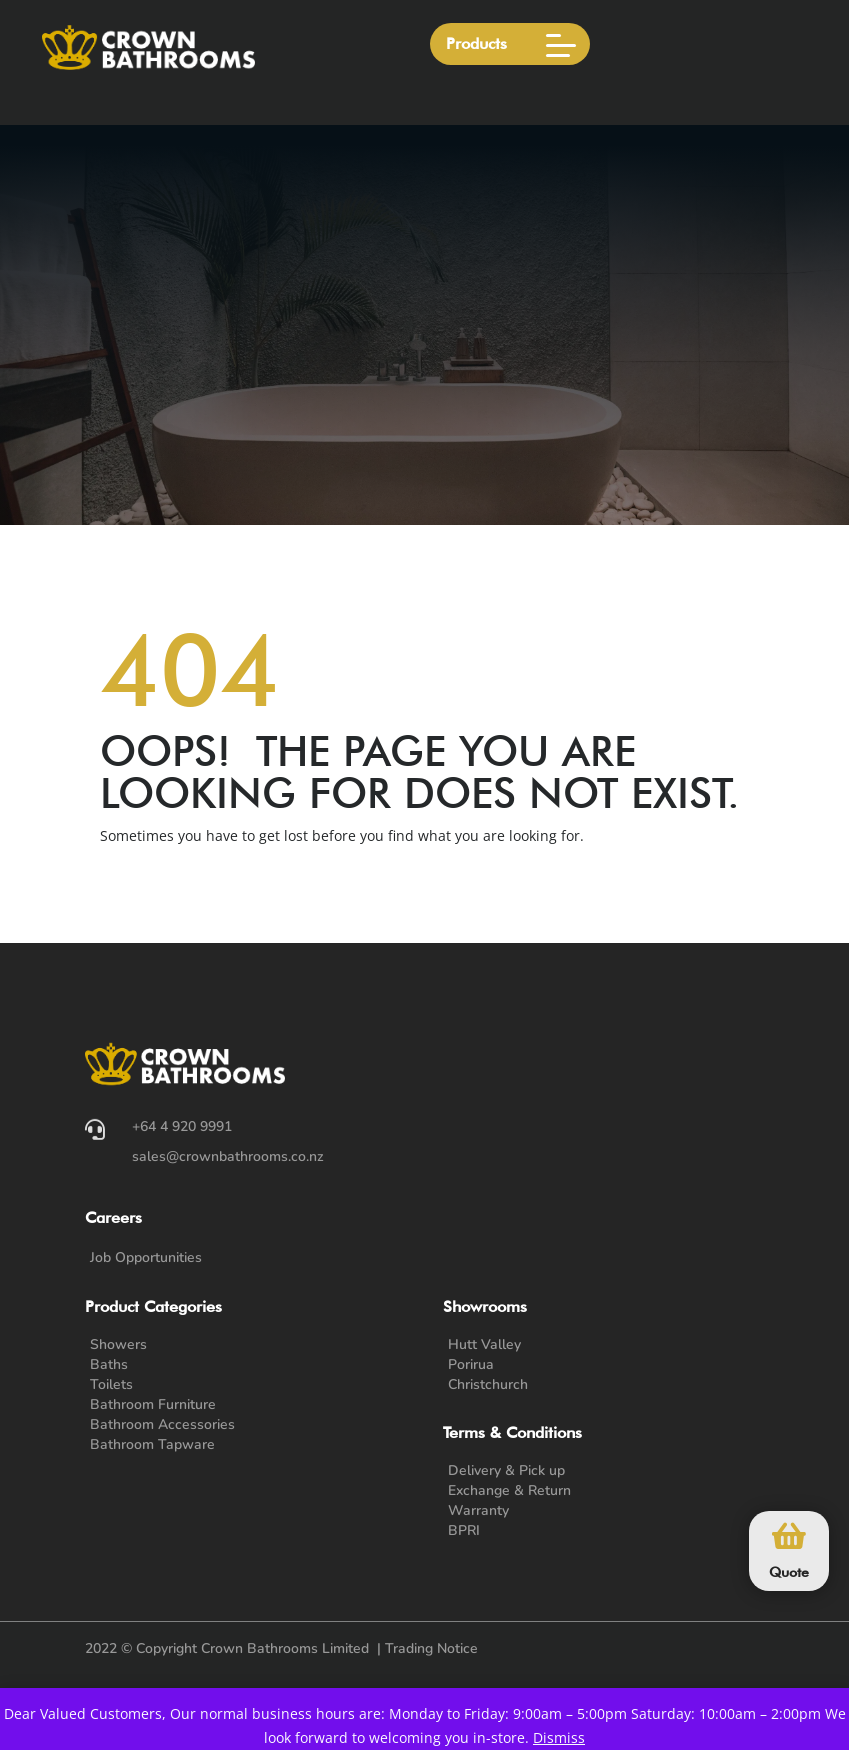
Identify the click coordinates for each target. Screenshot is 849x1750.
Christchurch (488, 1384)
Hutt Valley (484, 1344)
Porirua (471, 1364)
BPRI (464, 1530)
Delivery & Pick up (506, 1470)
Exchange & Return (509, 1490)
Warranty (478, 1510)
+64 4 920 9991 (182, 1126)
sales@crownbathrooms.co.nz (228, 1156)
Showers (118, 1344)
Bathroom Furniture (153, 1404)
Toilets (111, 1384)
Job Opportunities (146, 1257)
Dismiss (559, 1737)
